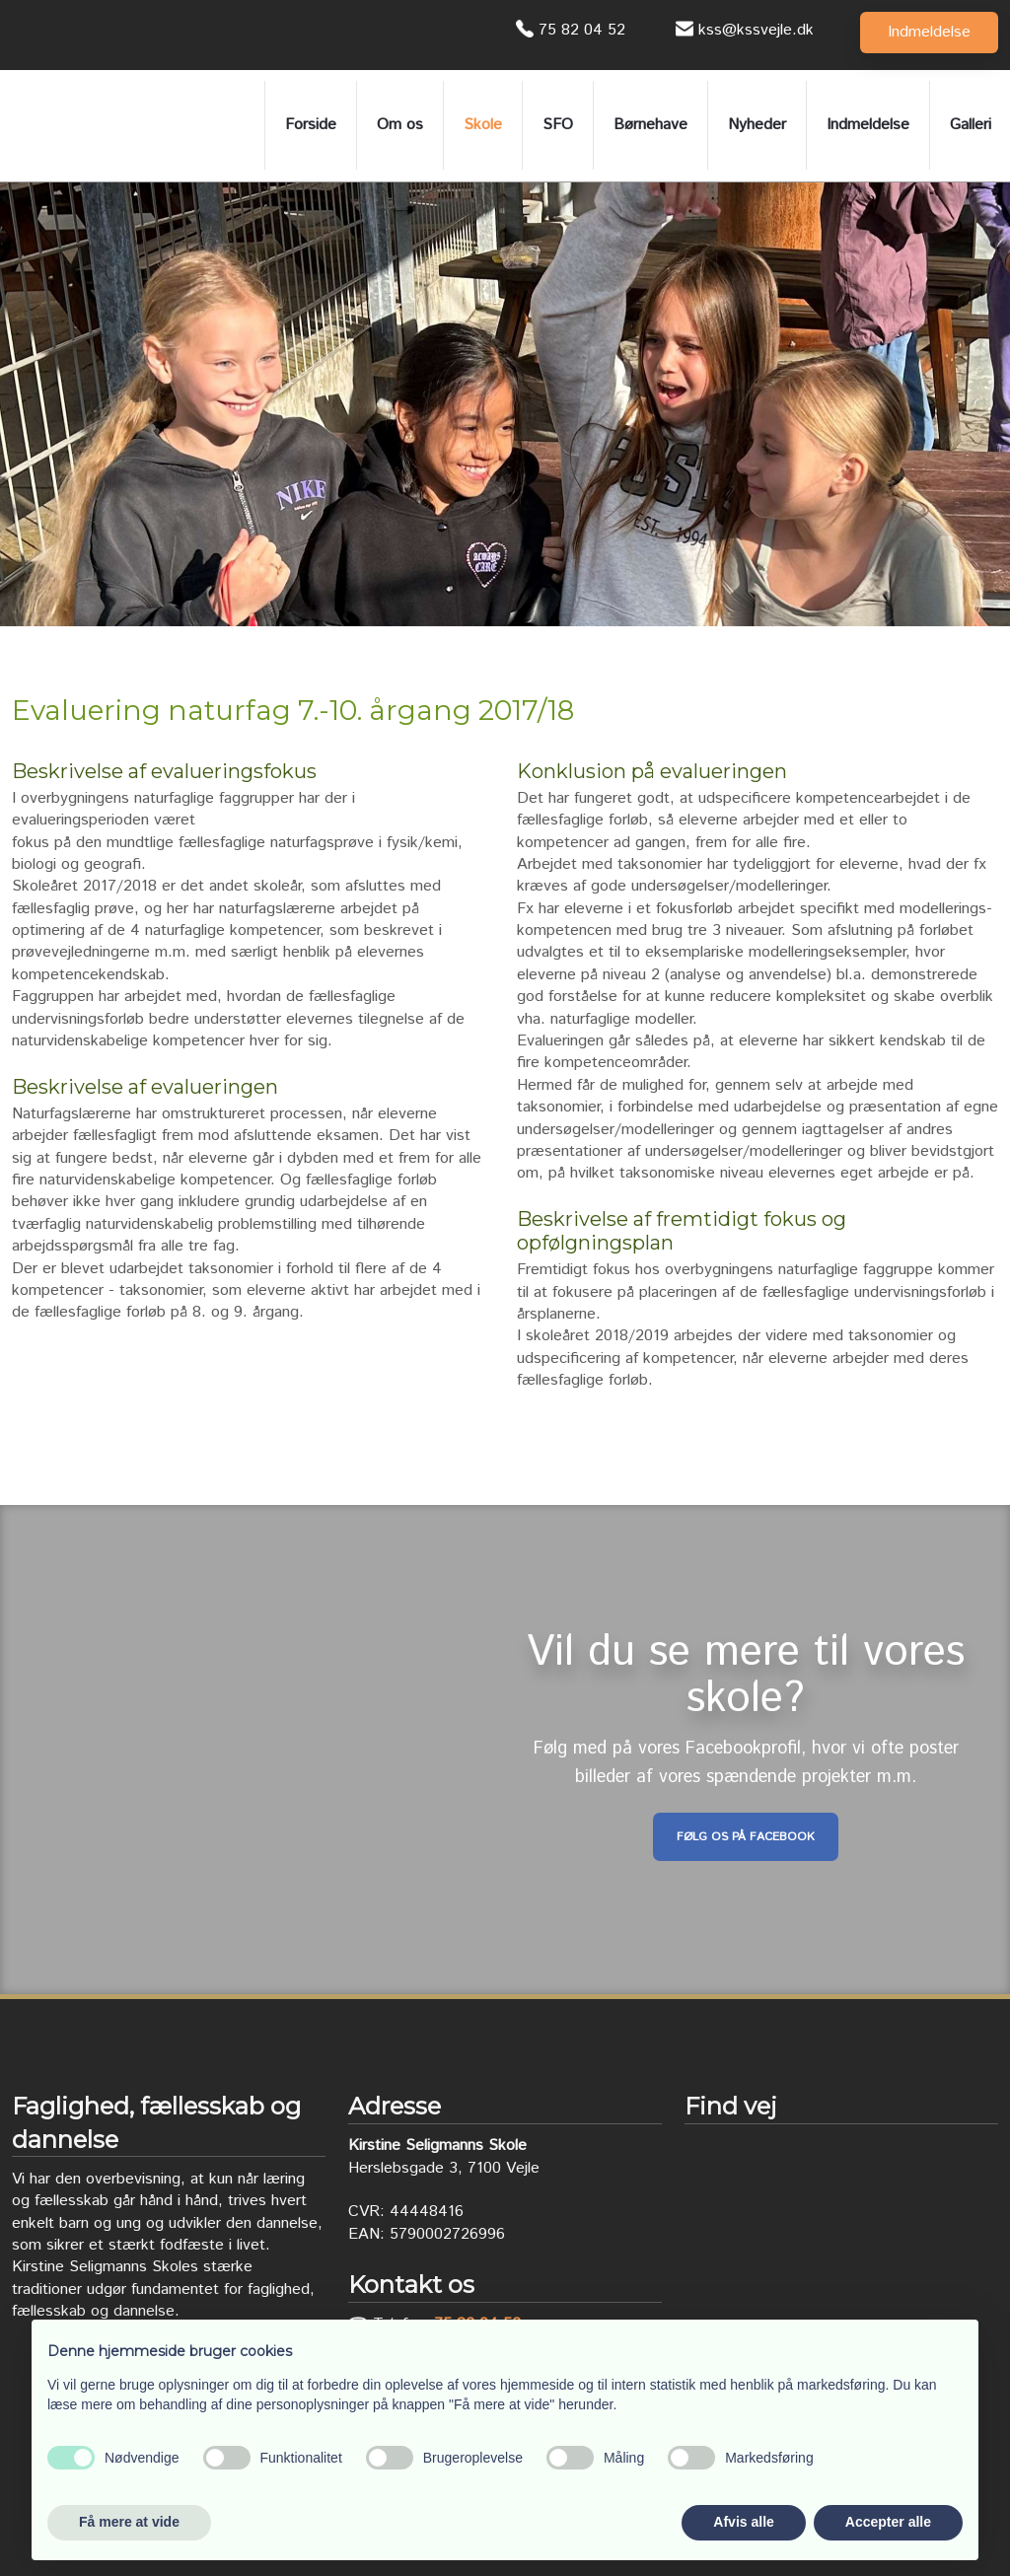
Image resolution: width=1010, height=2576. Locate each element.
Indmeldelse (868, 124)
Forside (310, 124)
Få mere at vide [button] (129, 2522)
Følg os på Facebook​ (746, 1836)
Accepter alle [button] (888, 2522)
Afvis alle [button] (743, 2522)
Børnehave (650, 124)
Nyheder (757, 124)
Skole (483, 124)
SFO (557, 124)
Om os (400, 124)
